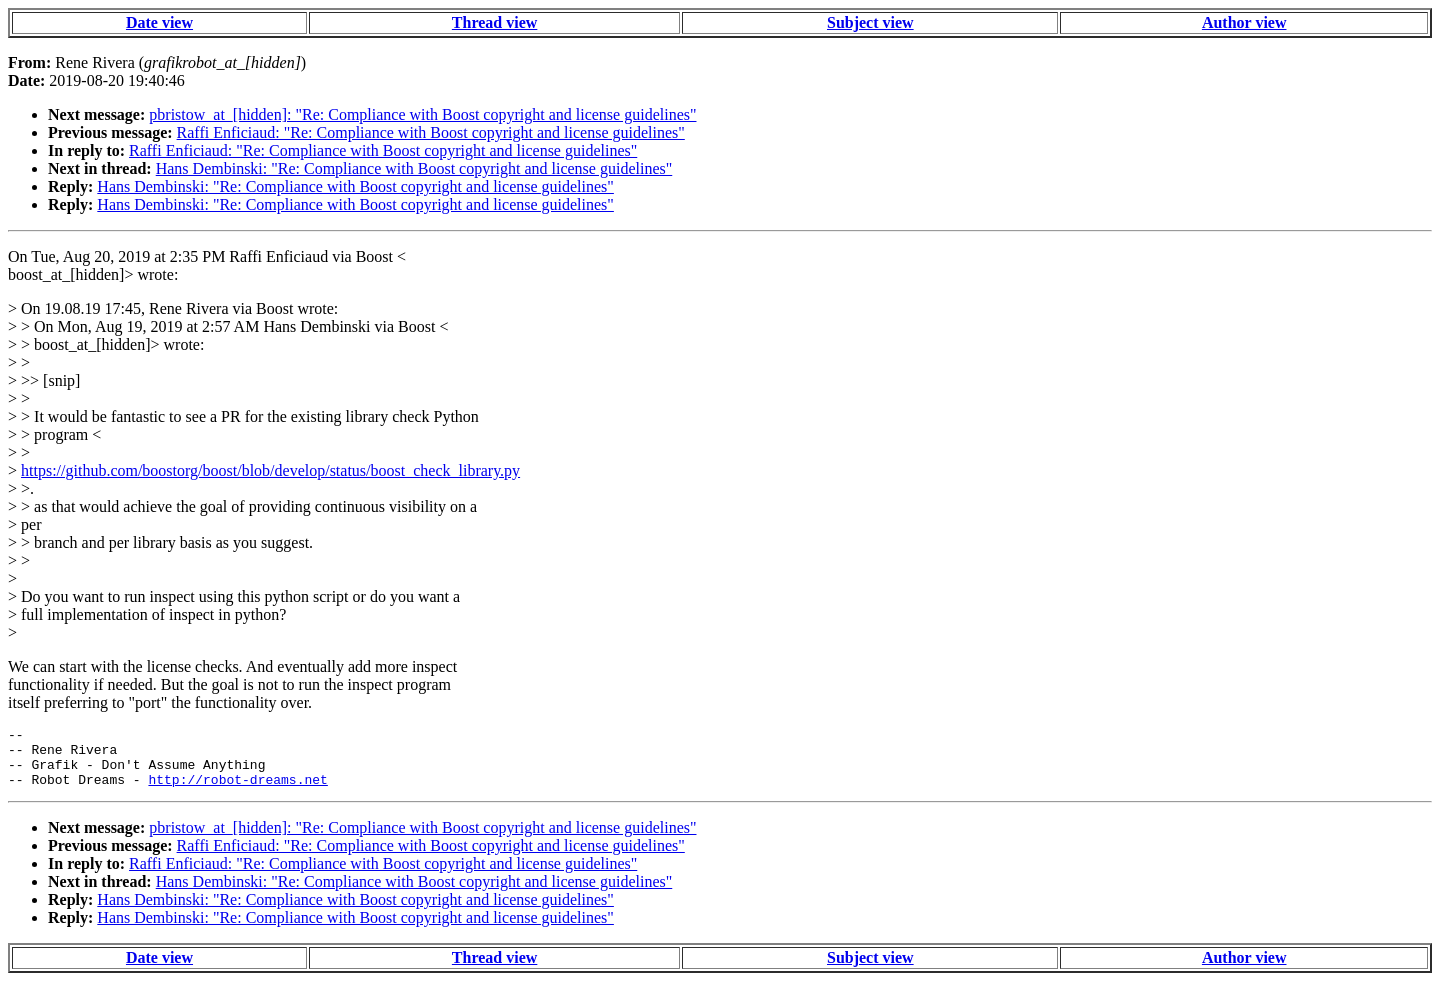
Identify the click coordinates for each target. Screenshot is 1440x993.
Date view (159, 22)
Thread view (494, 22)
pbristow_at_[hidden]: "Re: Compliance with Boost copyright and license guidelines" (422, 114)
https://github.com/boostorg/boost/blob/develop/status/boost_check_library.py (270, 470)
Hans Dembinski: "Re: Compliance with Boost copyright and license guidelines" (414, 168)
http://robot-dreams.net (237, 791)
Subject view (870, 22)
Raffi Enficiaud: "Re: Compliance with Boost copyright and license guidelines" (431, 132)
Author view (1244, 22)
